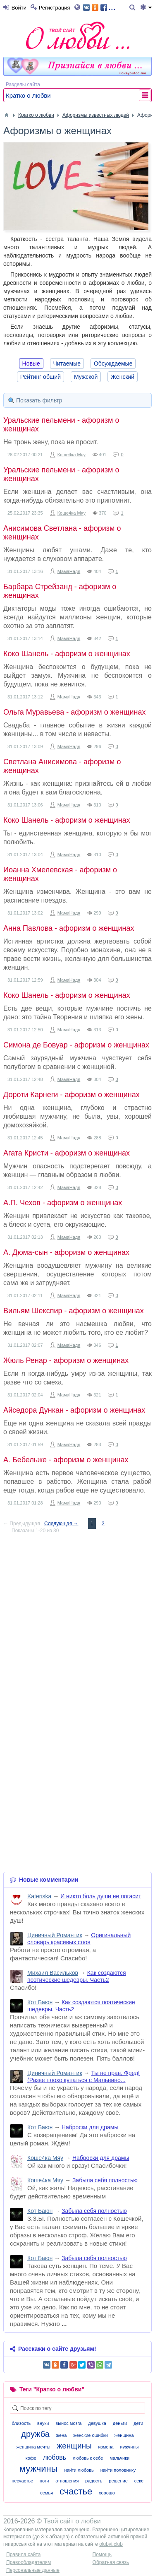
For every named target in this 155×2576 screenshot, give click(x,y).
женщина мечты (33, 2446)
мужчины (38, 2468)
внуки (43, 2423)
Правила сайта (23, 2554)
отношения (67, 2480)
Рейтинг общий (40, 376)
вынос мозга (68, 2423)
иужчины (129, 2446)
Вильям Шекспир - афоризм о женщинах (73, 1311)
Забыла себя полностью (105, 2180)
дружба (35, 2434)
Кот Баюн (39, 2002)
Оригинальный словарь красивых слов (79, 1938)
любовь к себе (88, 2458)
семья (46, 2492)
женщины (74, 2445)
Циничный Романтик (54, 1935)
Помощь (102, 2554)
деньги (120, 2423)
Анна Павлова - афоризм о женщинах (68, 928)
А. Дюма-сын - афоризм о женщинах (66, 1252)
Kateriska (39, 1896)
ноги (44, 2480)
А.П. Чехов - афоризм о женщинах (62, 1203)
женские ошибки (90, 2435)
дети (138, 2423)
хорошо (107, 2492)
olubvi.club (111, 2544)
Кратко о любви (28, 95)
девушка (97, 2423)
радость (93, 2480)
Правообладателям (28, 2562)
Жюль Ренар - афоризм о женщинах (66, 1360)
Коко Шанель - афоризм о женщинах (66, 654)
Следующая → (61, 1523)
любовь (54, 2457)
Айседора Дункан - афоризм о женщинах (74, 1410)
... (99, 7)
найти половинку (118, 2470)
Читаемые (67, 363)
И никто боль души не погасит (100, 1896)
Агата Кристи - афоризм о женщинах (66, 1153)
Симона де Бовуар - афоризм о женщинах (76, 1045)
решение (118, 2480)
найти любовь (78, 2470)
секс (138, 2480)
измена (106, 2446)
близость (21, 2423)
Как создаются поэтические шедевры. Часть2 (76, 1976)
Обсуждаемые (113, 363)
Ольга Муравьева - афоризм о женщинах (74, 712)
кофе (31, 2458)
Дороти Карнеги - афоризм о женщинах (71, 1095)
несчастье (22, 2480)
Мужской (86, 376)
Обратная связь (111, 2562)
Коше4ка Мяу (71, 454)
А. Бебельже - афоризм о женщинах (65, 1460)
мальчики (119, 2458)
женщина (124, 2435)
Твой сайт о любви (72, 2521)
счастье (76, 2491)
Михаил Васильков (52, 1972)
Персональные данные (33, 2570)
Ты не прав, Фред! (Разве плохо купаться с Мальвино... (83, 2076)
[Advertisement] (77, 1618)
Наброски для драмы (90, 2127)
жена (61, 2435)
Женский (122, 376)
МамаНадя (69, 571)
